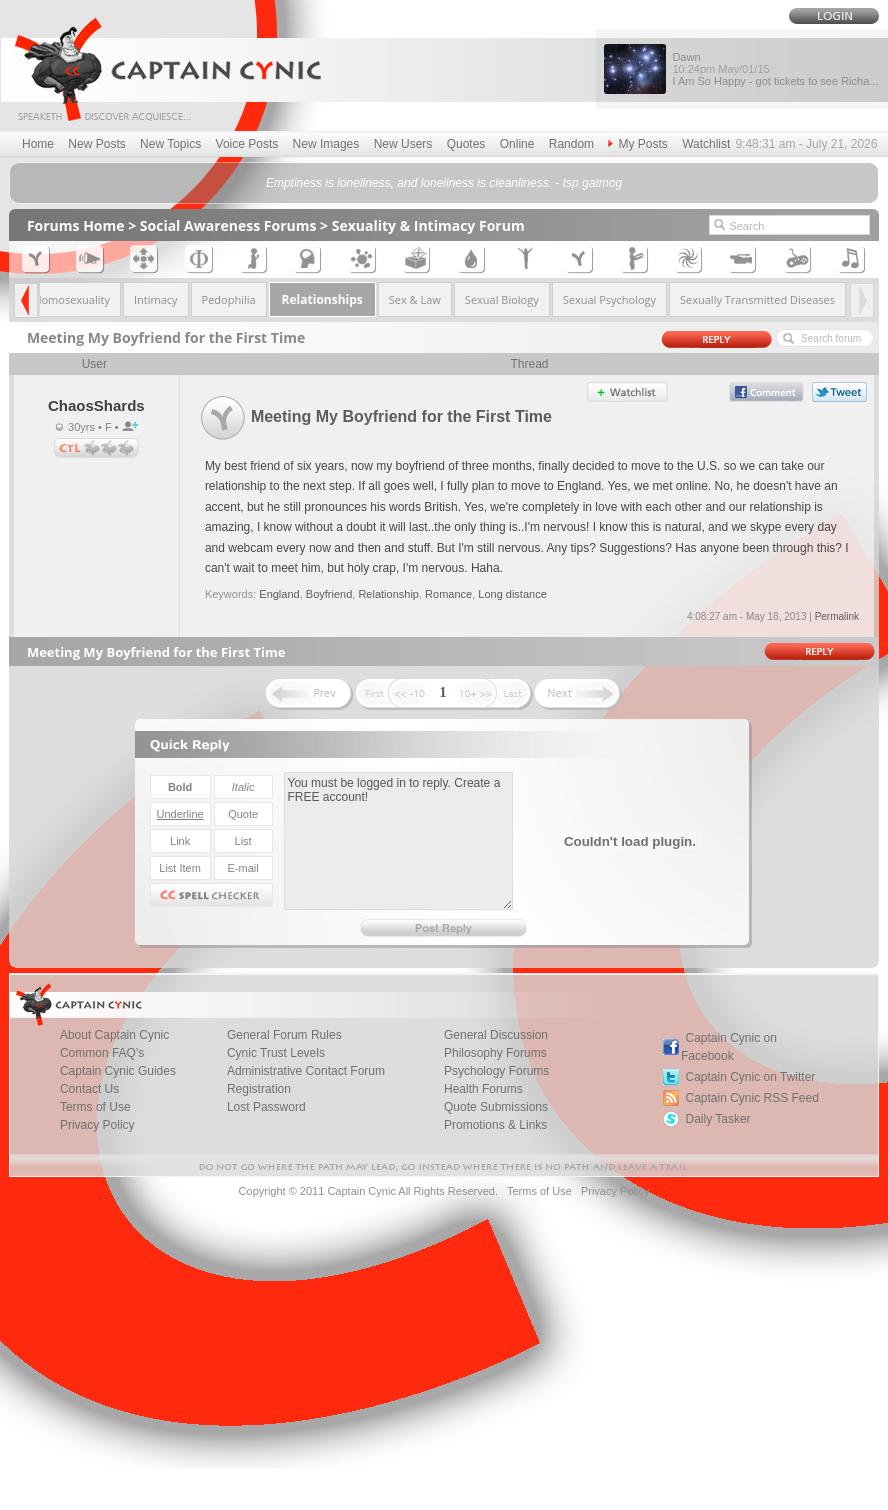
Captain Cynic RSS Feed (751, 1098)
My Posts (637, 144)
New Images (326, 144)
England (279, 594)
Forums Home (76, 225)
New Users (403, 144)
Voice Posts (247, 144)
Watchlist (706, 144)
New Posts (96, 144)
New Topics (170, 144)
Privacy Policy (97, 1125)
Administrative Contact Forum (306, 1071)
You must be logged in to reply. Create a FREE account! (398, 841)
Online (517, 144)
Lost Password (266, 1107)
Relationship (388, 594)
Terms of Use (539, 1191)
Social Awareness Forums (228, 225)
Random (571, 144)
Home (38, 144)
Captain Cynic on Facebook (729, 1047)
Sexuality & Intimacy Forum (428, 225)
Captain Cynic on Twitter (750, 1077)
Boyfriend (329, 594)
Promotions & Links (495, 1125)
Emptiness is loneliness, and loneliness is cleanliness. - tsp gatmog (444, 183)
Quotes (466, 144)
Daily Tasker (717, 1119)
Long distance (512, 594)
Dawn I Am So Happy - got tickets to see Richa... (775, 69)
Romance (448, 594)
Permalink (837, 616)
